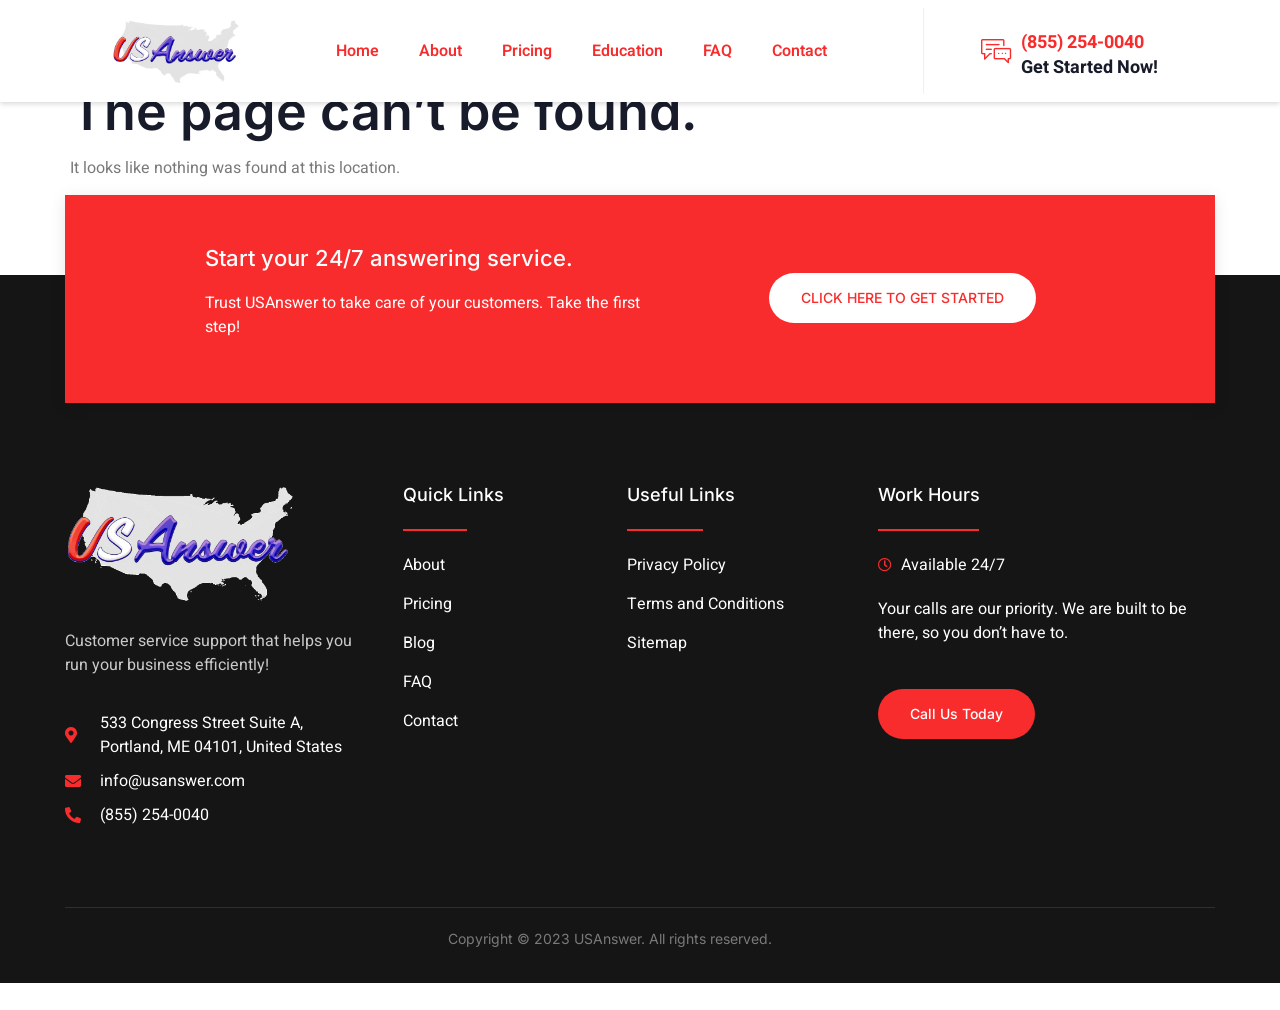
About (440, 51)
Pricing (527, 51)
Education (627, 51)
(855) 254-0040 (1082, 42)
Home (357, 51)
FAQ (717, 51)
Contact (799, 51)
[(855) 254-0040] (996, 51)
